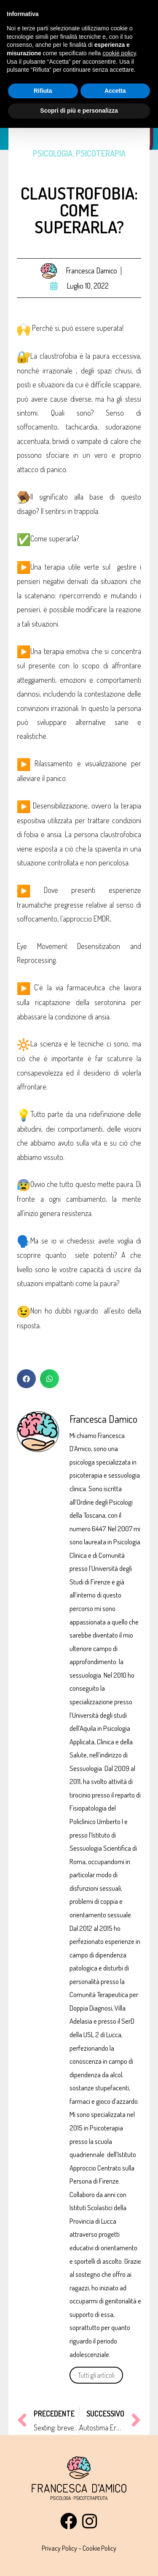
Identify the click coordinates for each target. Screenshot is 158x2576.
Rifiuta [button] (43, 90)
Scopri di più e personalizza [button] (79, 110)
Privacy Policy (59, 2548)
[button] (26, 1378)
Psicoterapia (101, 153)
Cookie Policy (99, 2548)
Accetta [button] (115, 90)
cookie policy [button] (119, 53)
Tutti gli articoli (96, 2375)
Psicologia (52, 153)
